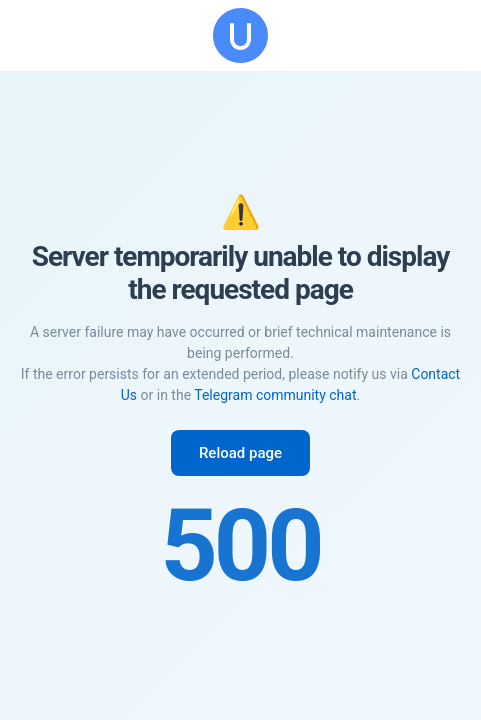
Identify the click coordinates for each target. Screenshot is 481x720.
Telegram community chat (275, 395)
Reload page (240, 453)
